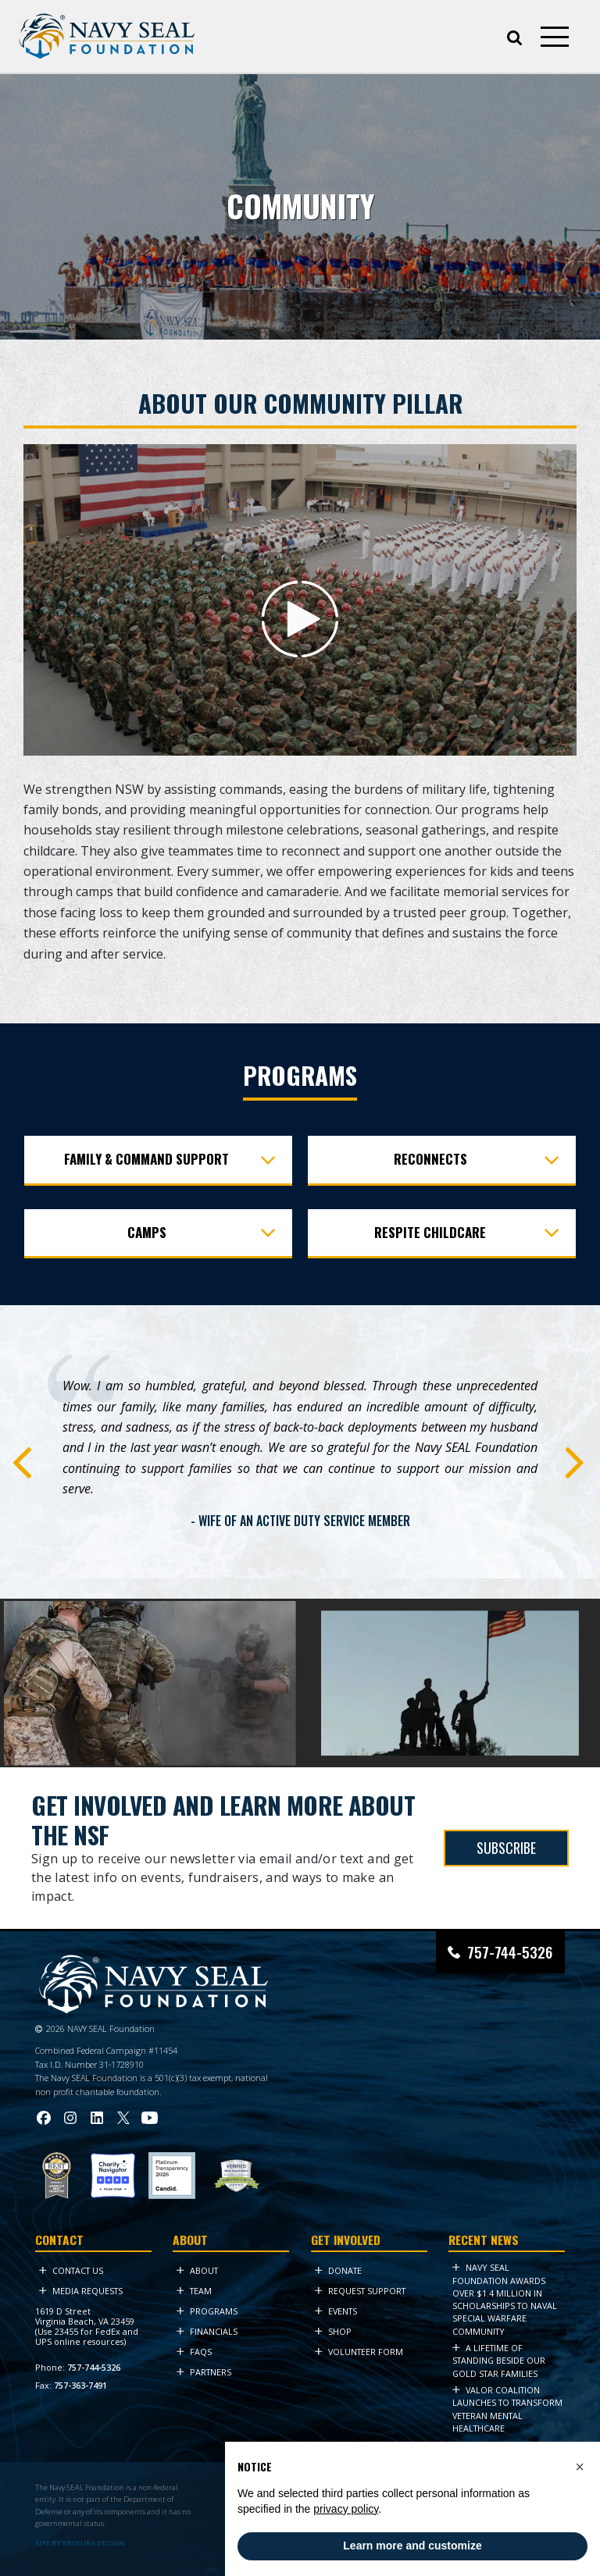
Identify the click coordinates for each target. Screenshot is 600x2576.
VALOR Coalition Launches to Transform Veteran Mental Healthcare (507, 2409)
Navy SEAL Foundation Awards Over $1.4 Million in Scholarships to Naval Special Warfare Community (504, 2298)
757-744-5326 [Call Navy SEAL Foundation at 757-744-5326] (510, 1951)
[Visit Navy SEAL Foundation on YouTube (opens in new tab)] (149, 2117)
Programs (207, 2311)
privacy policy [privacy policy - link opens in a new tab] (345, 2509)
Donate (338, 2270)
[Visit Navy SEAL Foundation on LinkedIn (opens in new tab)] (96, 2118)
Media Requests (81, 2291)
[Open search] (514, 36)
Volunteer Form (359, 2351)
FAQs (194, 2351)
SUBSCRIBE (506, 1848)
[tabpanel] (300, 1455)
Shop (333, 2331)
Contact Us (71, 2270)
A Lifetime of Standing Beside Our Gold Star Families (498, 2360)
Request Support (360, 2291)
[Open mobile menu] (555, 37)
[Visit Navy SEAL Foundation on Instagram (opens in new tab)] (70, 2118)
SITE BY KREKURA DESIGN (80, 2543)
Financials (207, 2331)
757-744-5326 (93, 2367)
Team (194, 2291)
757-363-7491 (80, 2385)
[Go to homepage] (107, 36)
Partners (204, 2372)
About (197, 2270)
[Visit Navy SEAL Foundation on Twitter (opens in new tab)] (123, 2118)
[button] (579, 2466)
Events (336, 2311)
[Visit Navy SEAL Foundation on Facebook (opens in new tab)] (43, 2118)
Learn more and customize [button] (412, 2545)
